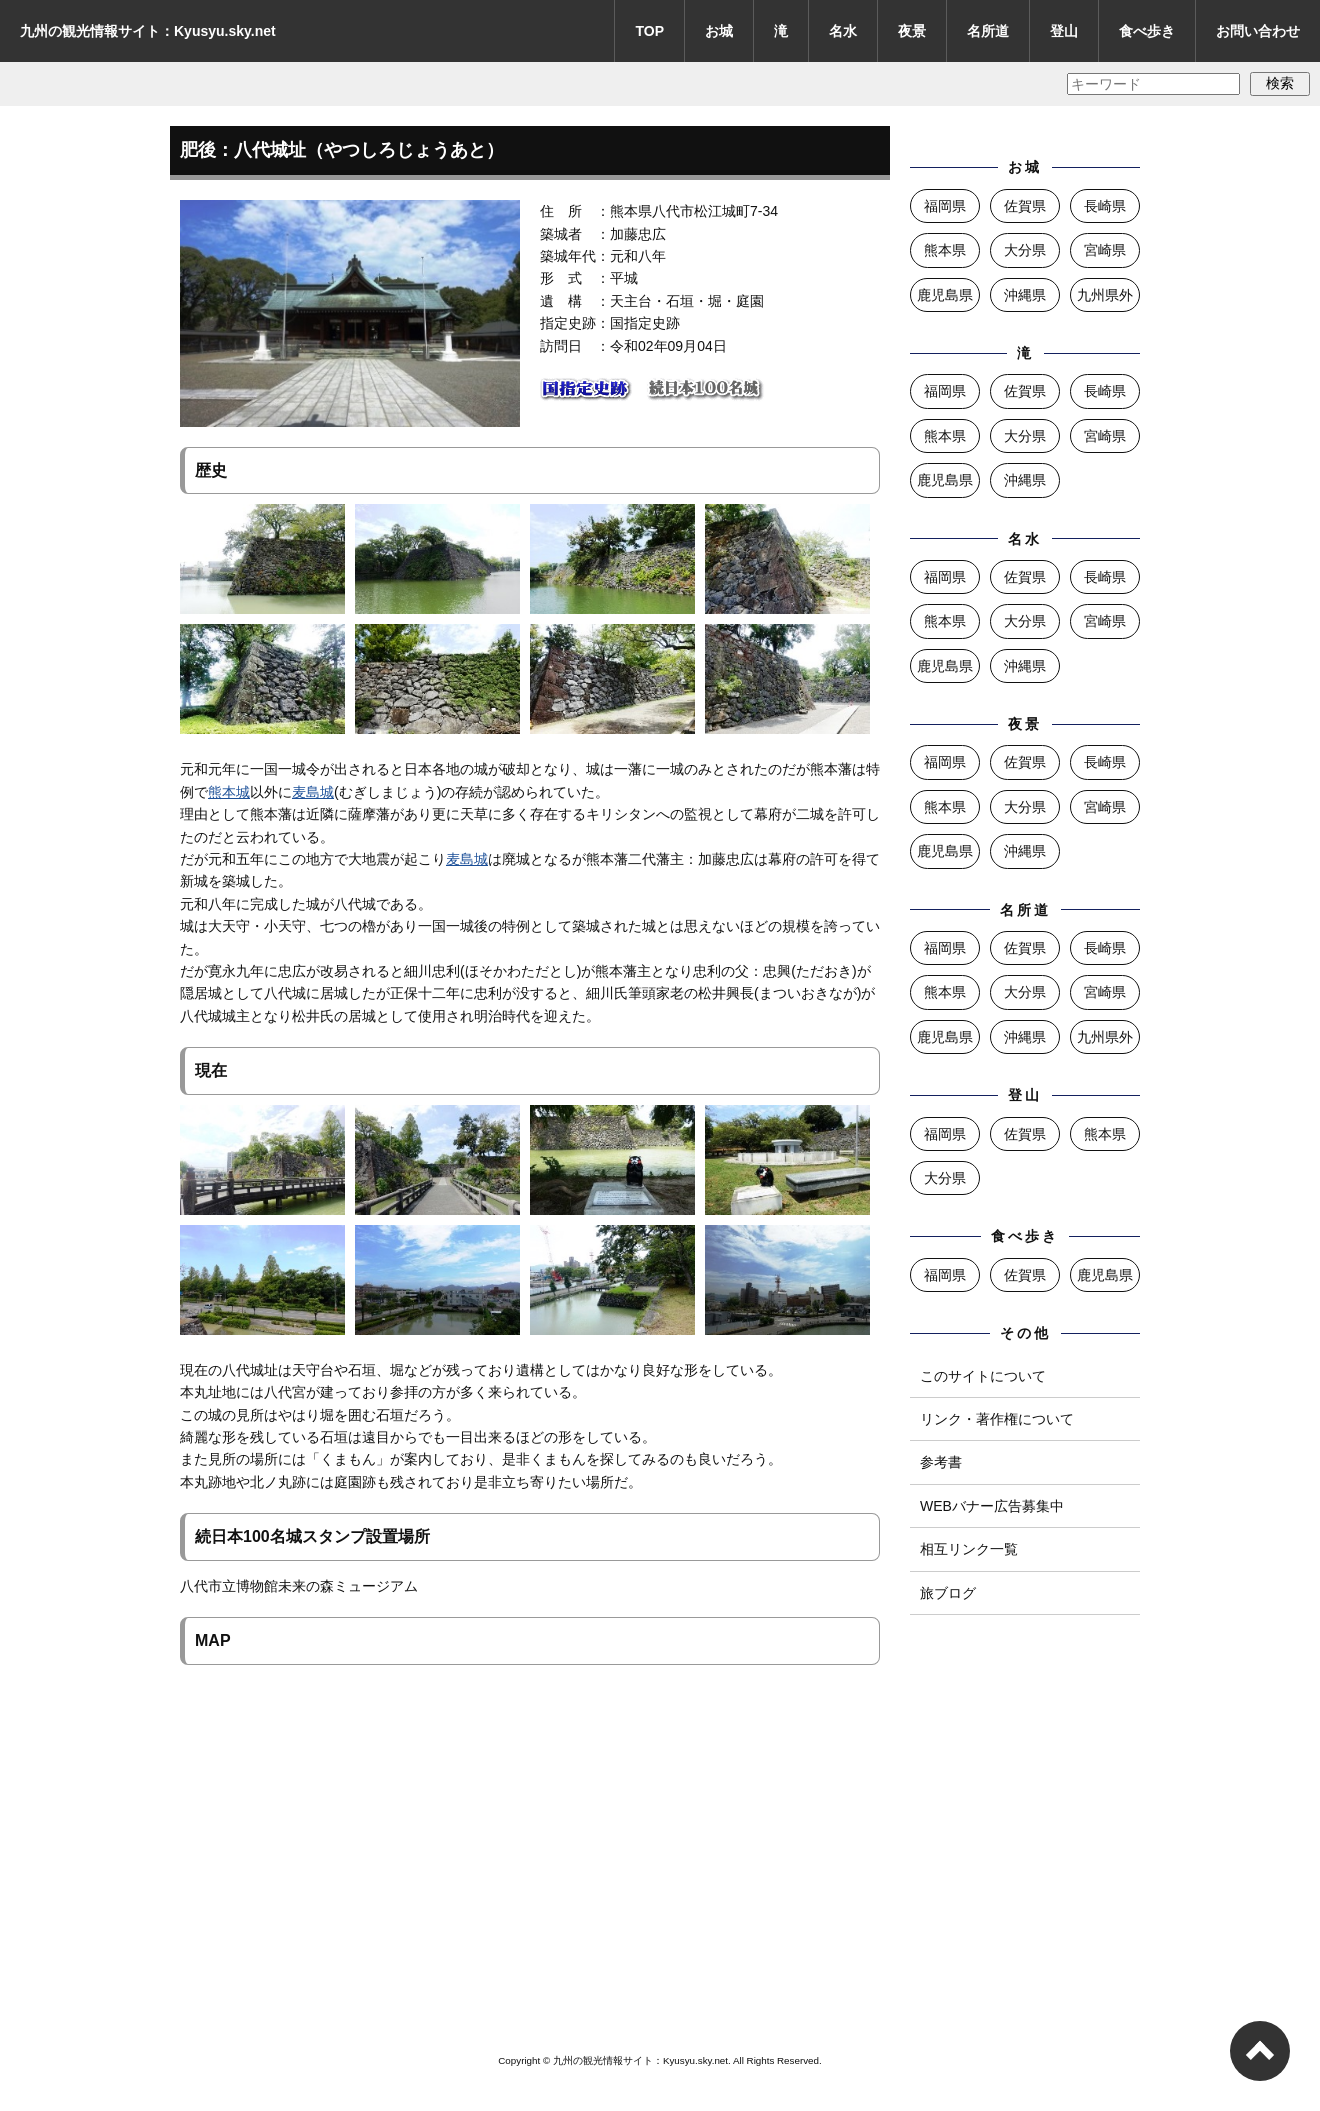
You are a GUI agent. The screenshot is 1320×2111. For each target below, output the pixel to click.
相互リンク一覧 (969, 1549)
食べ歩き (1147, 31)
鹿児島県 (945, 295)
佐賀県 (1025, 206)
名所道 (988, 31)
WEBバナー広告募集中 (992, 1506)
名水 (843, 31)
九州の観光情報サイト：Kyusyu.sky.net (148, 31)
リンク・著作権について (997, 1419)
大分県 (1025, 250)
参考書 (941, 1462)
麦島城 (313, 792)
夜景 (912, 31)
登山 (1064, 31)
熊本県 (945, 250)
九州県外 (1105, 295)
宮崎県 (1105, 250)
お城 (719, 31)
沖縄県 (1025, 295)
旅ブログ (948, 1593)
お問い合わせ (1258, 31)
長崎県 (1105, 206)
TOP (649, 31)
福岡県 (945, 206)
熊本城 (229, 792)
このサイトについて (983, 1376)
